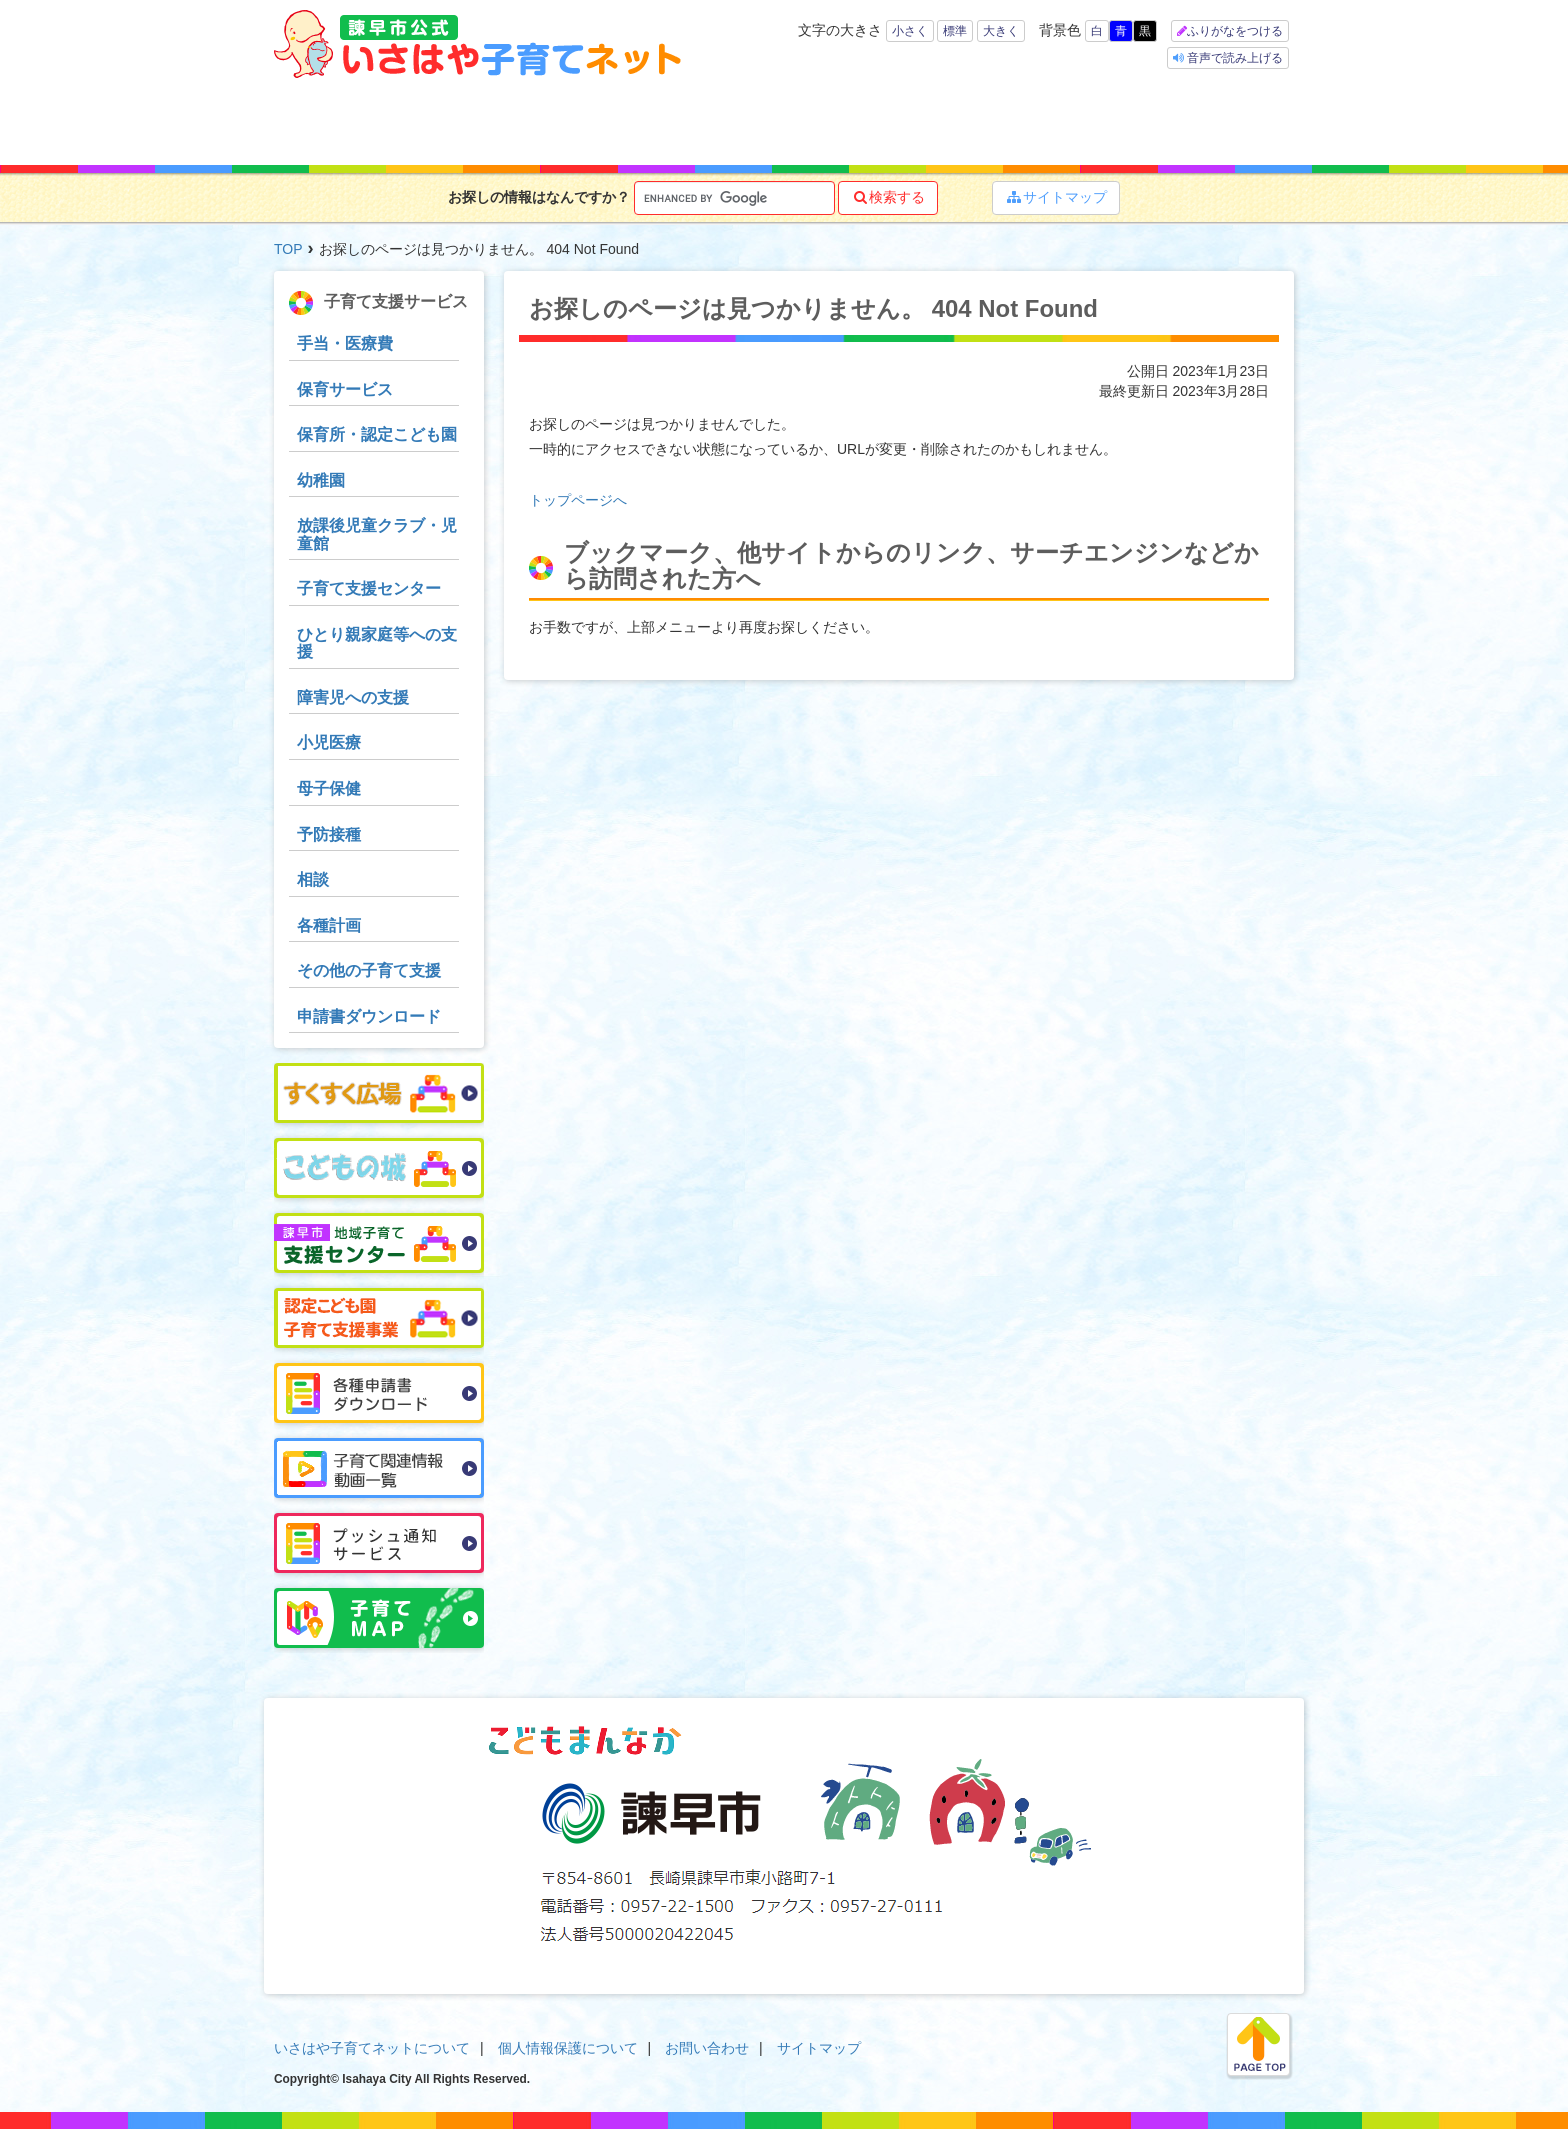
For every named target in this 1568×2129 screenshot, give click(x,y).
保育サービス (345, 389)
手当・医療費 (345, 343)
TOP (288, 249)
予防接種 (329, 834)
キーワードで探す (570, 122)
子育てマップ (971, 122)
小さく (910, 31)
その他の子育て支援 (369, 970)
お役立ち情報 (846, 122)
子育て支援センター (369, 588)
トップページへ (578, 500)
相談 (313, 879)
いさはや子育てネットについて (372, 2048)
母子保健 (329, 788)
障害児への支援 (353, 697)
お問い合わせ (707, 2048)
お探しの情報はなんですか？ (539, 197)
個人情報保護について (568, 2048)
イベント (1096, 122)
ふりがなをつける (1235, 31)
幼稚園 (321, 480)
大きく (1001, 31)
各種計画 (329, 925)
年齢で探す (441, 122)
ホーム (329, 122)
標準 (955, 31)
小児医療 (329, 742)
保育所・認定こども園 (377, 434)
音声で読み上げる (1233, 58)
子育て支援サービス (712, 122)
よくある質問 (1227, 122)
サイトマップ (1056, 197)
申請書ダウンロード (369, 1016)
